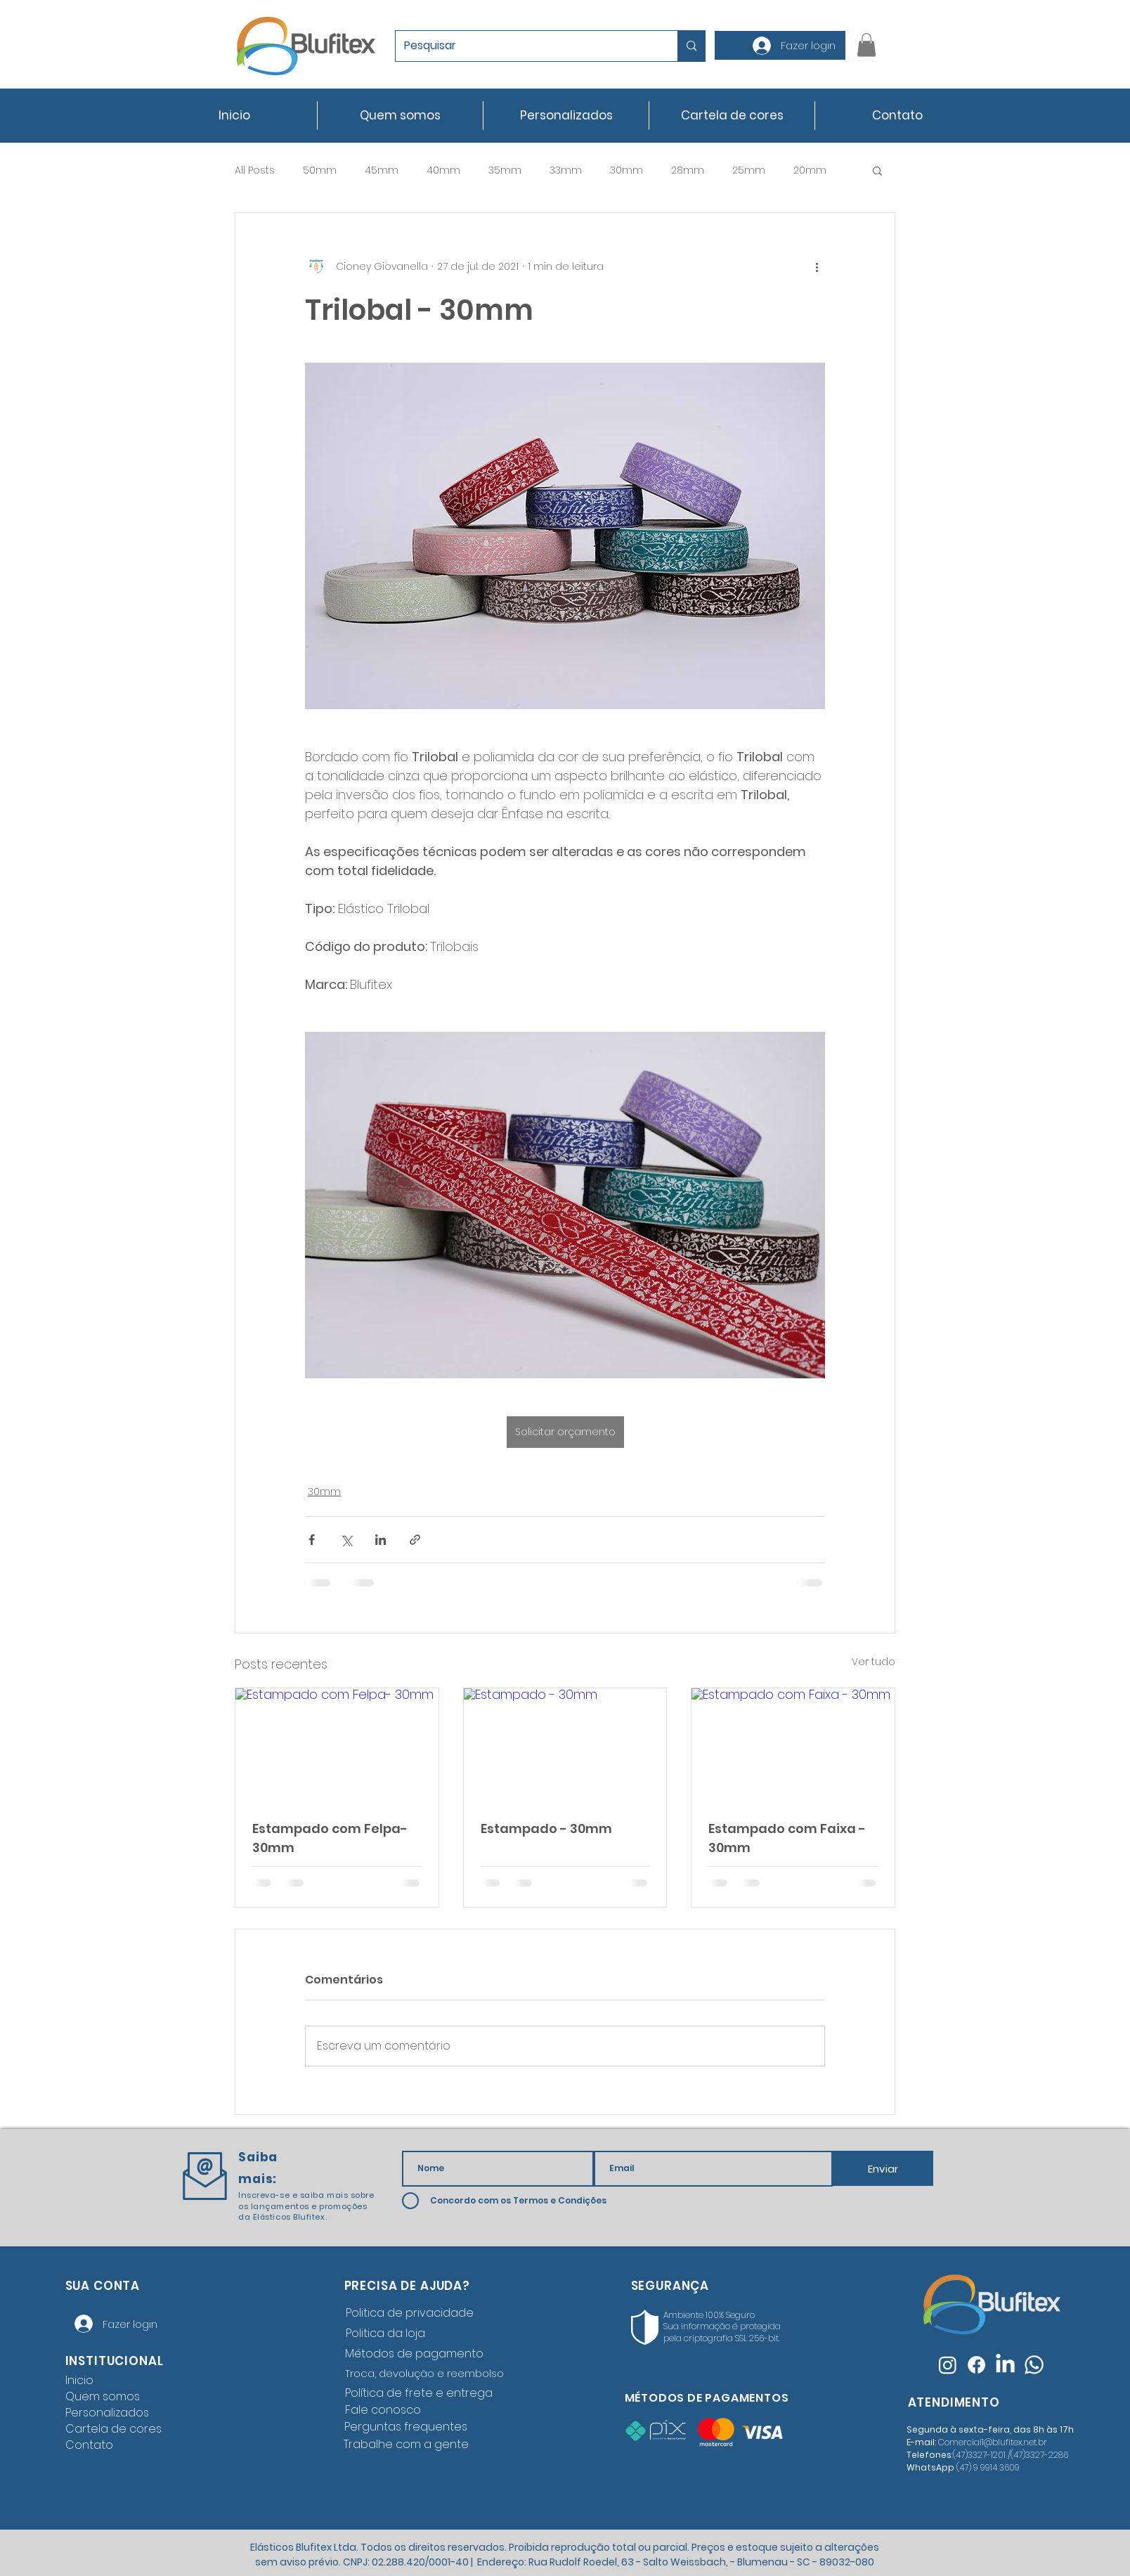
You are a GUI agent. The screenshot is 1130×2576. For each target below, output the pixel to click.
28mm (687, 170)
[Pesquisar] (526, 46)
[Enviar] (883, 2168)
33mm (566, 170)
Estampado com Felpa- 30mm (330, 1838)
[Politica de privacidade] (422, 2313)
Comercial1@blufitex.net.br (992, 2442)
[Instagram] (947, 2364)
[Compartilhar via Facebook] (311, 1539)
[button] (866, 44)
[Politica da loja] (422, 2333)
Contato (89, 2445)
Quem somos (102, 2396)
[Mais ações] (816, 266)
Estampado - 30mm (546, 1828)
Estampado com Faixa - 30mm (787, 1838)
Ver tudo (873, 1662)
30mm (626, 170)
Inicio (79, 2380)
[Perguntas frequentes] (409, 2427)
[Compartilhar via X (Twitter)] (346, 1539)
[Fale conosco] (421, 2410)
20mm (809, 170)
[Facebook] (976, 2364)
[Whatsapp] (1034, 2364)
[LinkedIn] (1005, 2364)
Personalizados (107, 2413)
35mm (504, 170)
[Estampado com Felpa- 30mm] (337, 1745)
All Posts (255, 170)
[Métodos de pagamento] (421, 2353)
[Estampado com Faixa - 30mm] (793, 1745)
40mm (443, 170)
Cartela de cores (113, 2429)
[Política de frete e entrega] (421, 2393)
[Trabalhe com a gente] (409, 2444)
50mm (320, 170)
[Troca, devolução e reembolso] (427, 2373)
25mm (748, 170)
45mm (381, 170)
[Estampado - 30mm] (565, 1745)
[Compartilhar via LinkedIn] (380, 1539)
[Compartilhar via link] (415, 1539)
